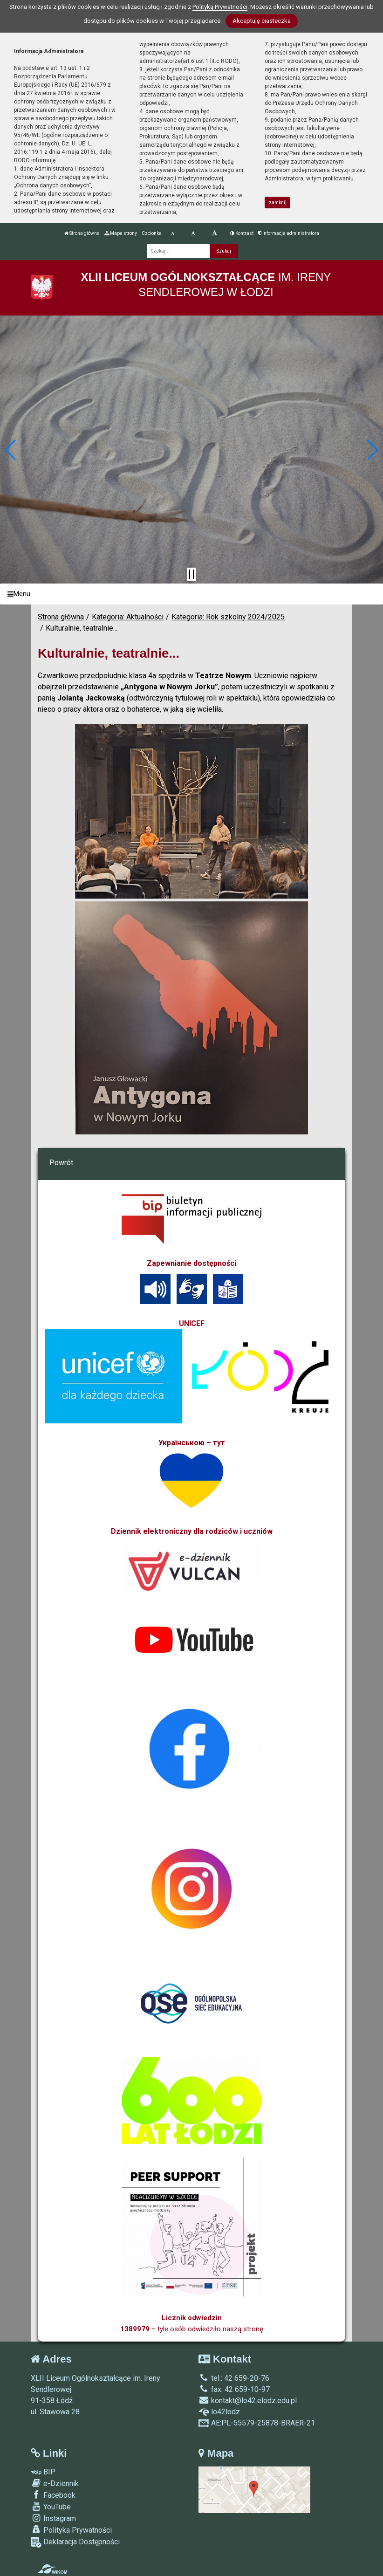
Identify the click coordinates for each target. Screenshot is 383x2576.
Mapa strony (120, 233)
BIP (43, 2471)
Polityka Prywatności (71, 2530)
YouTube (51, 2506)
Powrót (61, 1162)
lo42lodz (219, 2411)
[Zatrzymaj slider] (191, 574)
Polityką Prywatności (219, 6)
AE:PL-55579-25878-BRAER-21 (256, 2422)
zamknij (278, 202)
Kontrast (241, 233)
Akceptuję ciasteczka (262, 20)
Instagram (53, 2518)
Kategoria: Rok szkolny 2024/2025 (228, 616)
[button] (11, 450)
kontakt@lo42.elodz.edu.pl (247, 2400)
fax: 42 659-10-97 (234, 2389)
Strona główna (82, 233)
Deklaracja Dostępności (75, 2542)
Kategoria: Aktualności (128, 616)
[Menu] (191, 594)
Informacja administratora (288, 233)
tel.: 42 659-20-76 (233, 2378)
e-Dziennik (55, 2483)
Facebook (53, 2495)
